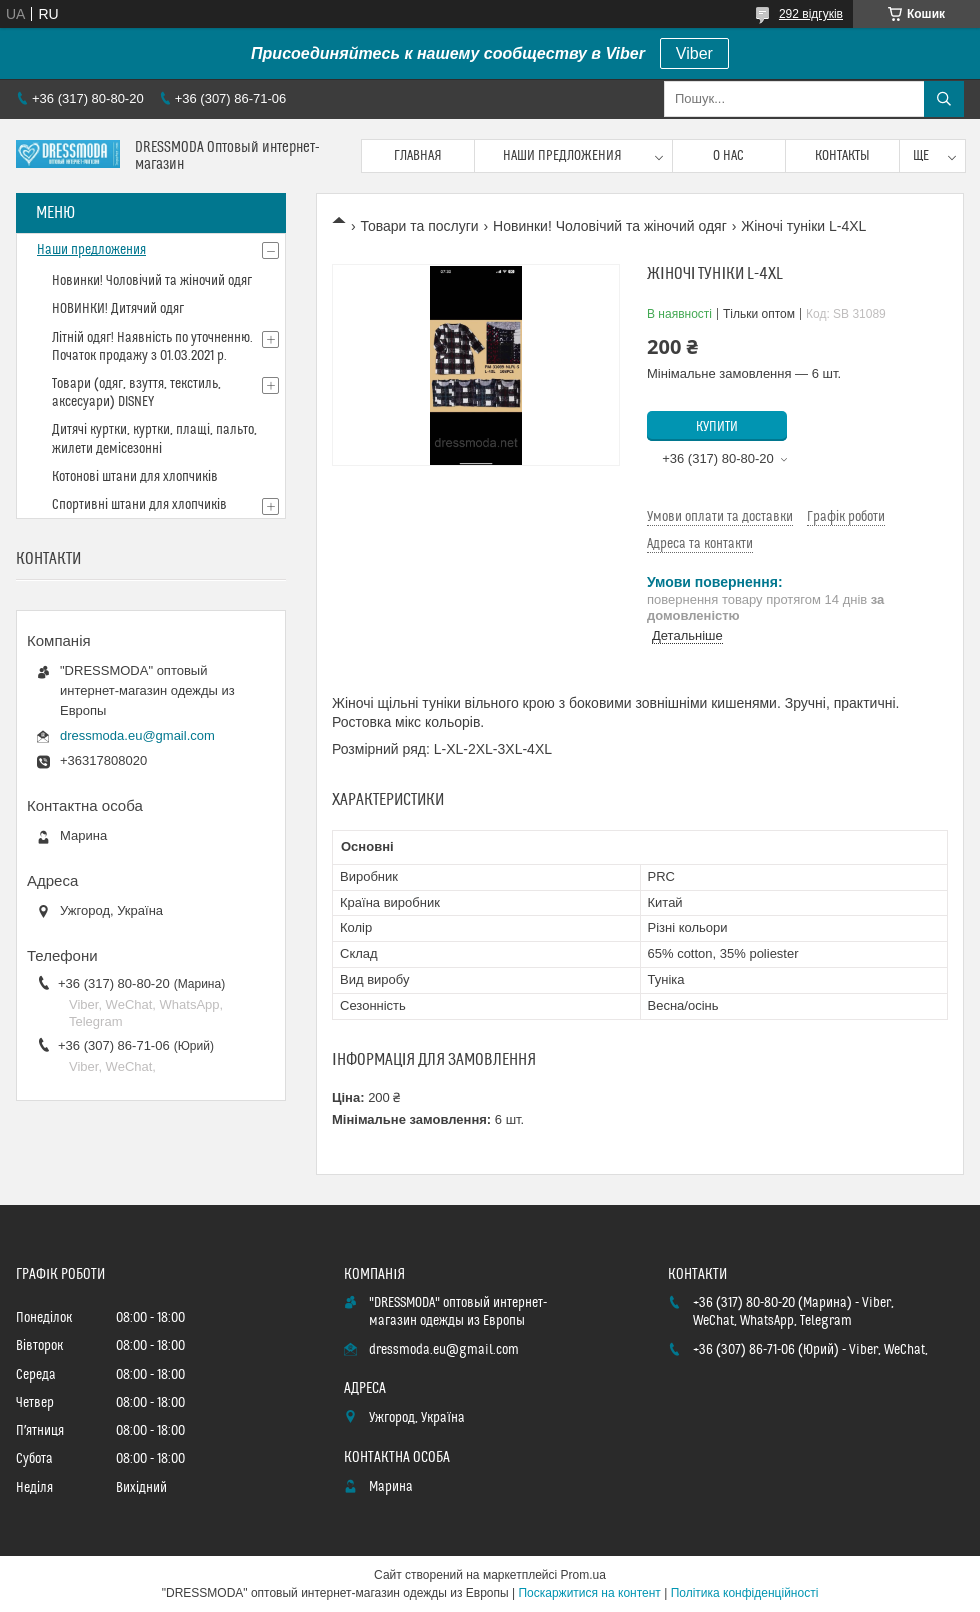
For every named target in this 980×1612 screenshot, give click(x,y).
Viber (694, 53)
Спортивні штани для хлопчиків (139, 505)
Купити (717, 427)
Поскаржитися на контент (589, 1593)
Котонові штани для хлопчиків (135, 477)
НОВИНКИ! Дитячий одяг (118, 309)
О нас (728, 156)
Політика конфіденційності (745, 1593)
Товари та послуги (419, 226)
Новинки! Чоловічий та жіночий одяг (610, 226)
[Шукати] (944, 99)
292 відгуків (811, 14)
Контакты (842, 156)
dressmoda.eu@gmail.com (137, 735)
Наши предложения (562, 156)
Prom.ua (583, 1575)
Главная (418, 156)
